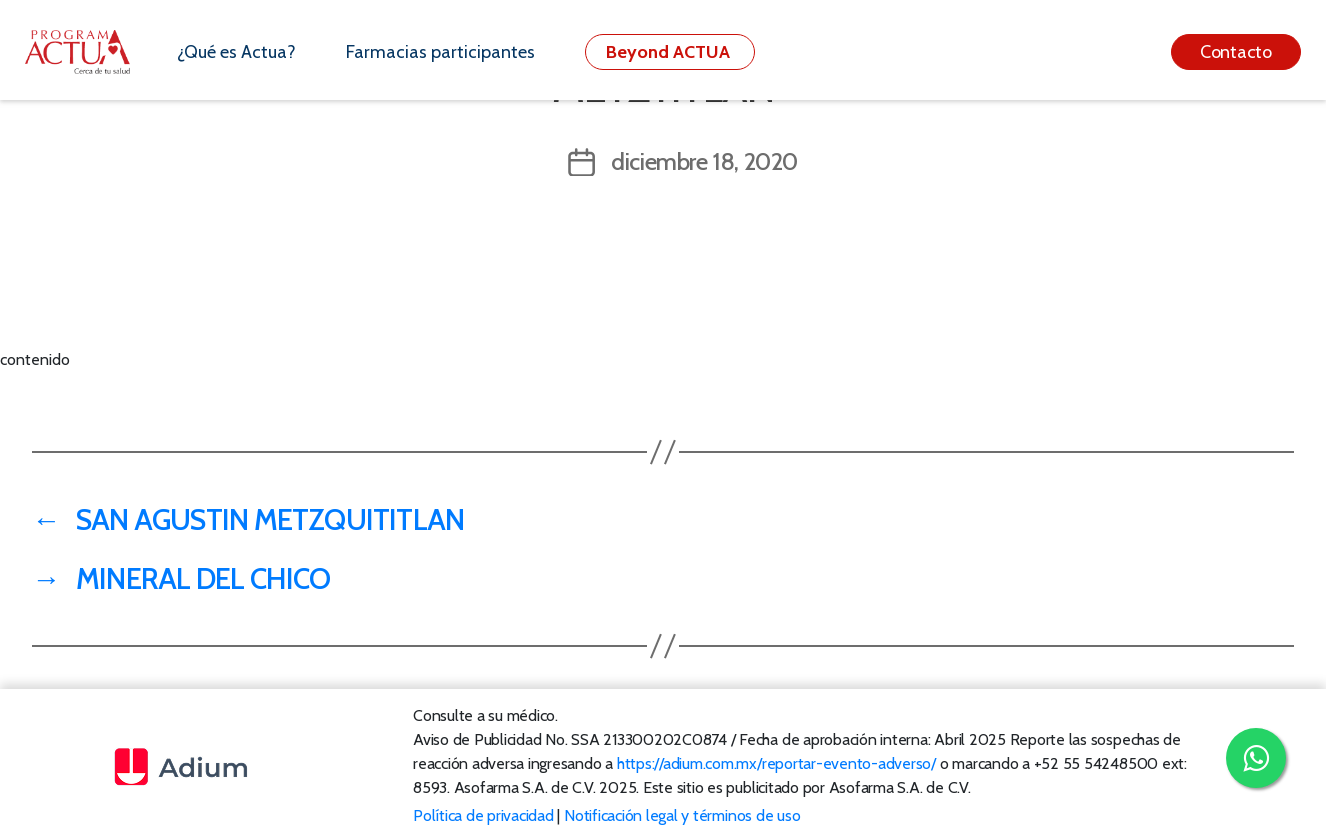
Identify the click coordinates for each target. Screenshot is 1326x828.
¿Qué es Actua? (236, 52)
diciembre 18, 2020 (704, 161)
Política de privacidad (483, 815)
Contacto (1236, 52)
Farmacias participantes (440, 52)
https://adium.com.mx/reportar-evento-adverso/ (776, 763)
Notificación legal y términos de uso (682, 815)
